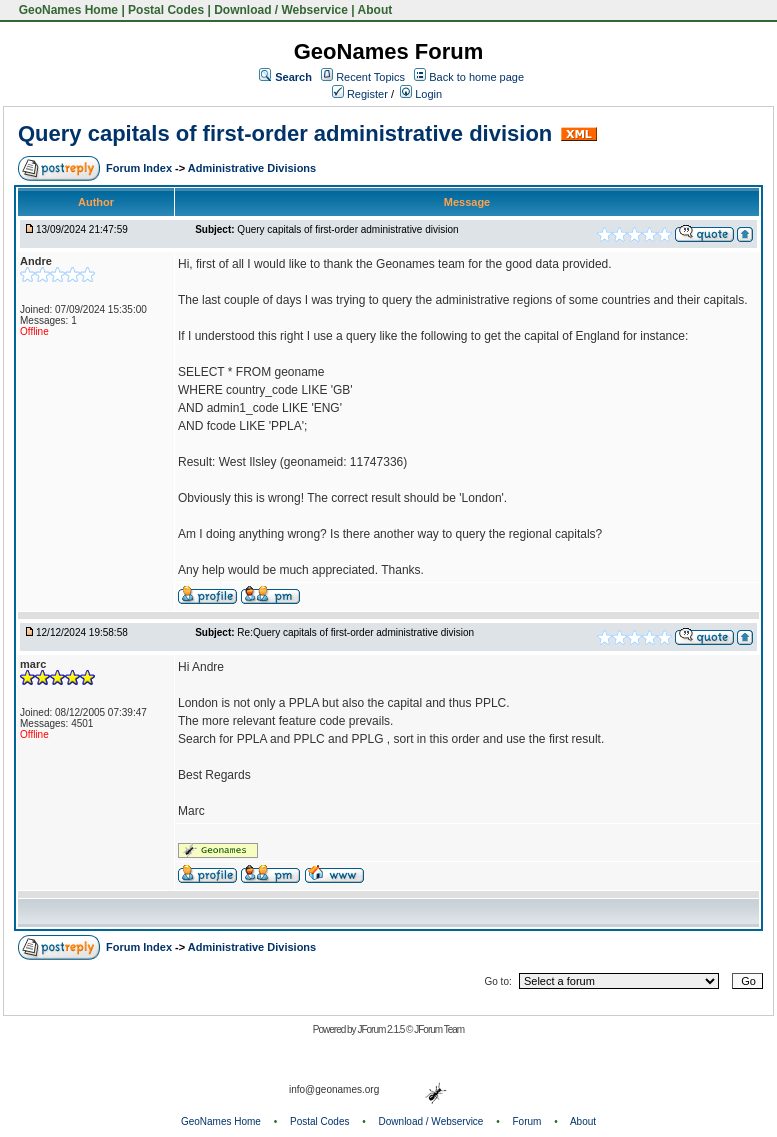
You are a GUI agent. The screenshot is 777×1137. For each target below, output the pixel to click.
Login (421, 94)
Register (360, 94)
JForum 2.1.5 (381, 1029)
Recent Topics (370, 77)
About (375, 10)
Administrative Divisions (252, 168)
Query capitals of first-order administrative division (285, 133)
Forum (527, 1121)
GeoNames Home (66, 10)
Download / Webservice (281, 10)
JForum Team (439, 1029)
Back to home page (476, 77)
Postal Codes (166, 10)
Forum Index (140, 168)
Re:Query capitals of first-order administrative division (355, 632)
